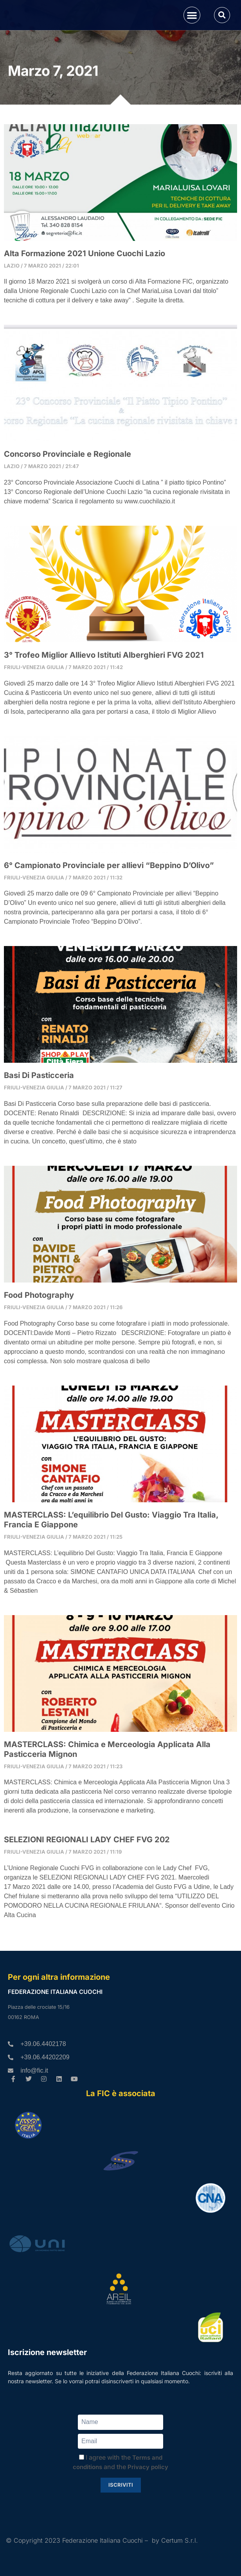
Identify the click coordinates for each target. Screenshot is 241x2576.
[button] (191, 39)
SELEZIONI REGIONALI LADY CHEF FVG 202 (87, 1888)
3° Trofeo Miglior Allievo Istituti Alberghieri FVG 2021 (104, 703)
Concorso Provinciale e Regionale (67, 502)
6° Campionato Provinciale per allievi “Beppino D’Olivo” (109, 913)
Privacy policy (148, 2508)
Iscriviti (120, 2526)
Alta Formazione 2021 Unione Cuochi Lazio (84, 301)
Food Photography (39, 1343)
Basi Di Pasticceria (39, 1124)
